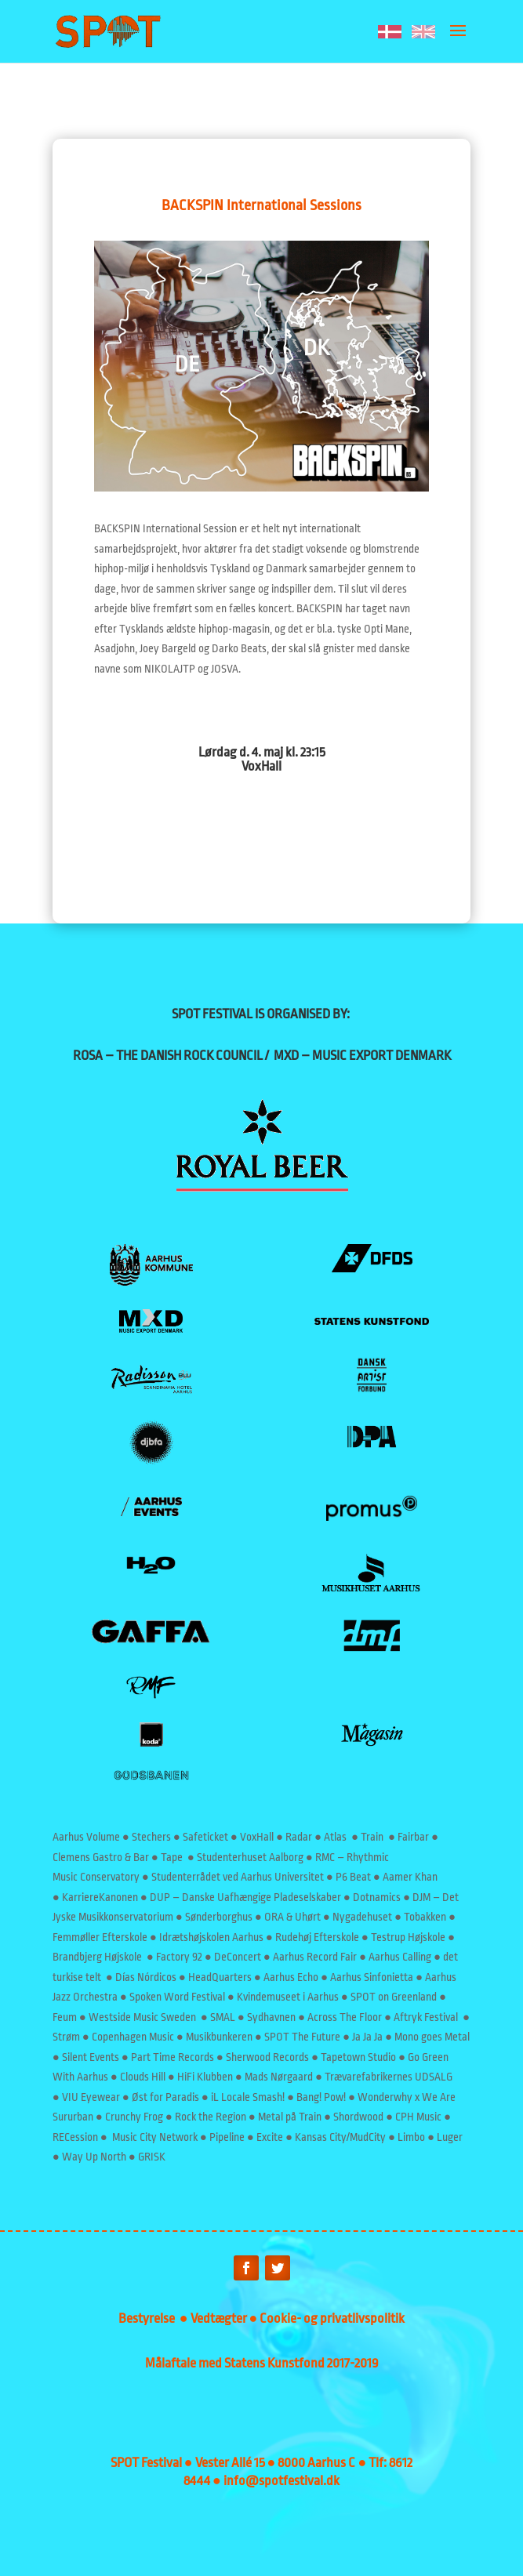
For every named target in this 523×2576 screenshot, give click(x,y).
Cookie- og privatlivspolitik (332, 2318)
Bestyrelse (149, 2318)
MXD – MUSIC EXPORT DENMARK (362, 1055)
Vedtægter (220, 2318)
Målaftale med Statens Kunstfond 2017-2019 (262, 2363)
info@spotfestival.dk (281, 2480)
